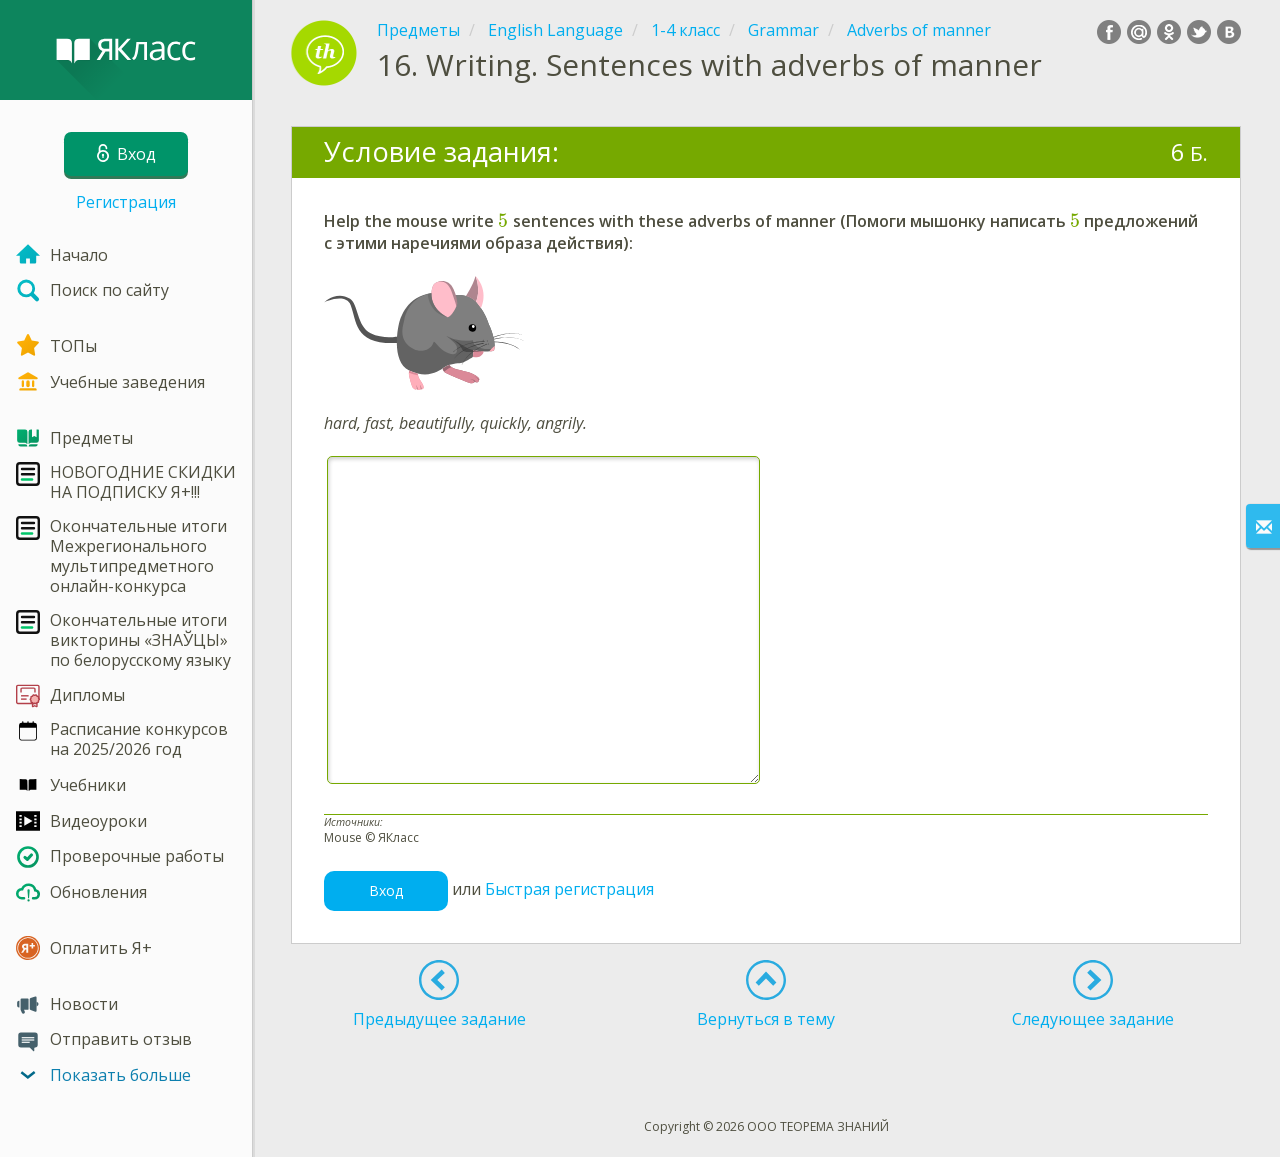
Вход (386, 890)
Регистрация (126, 202)
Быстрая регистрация (569, 890)
